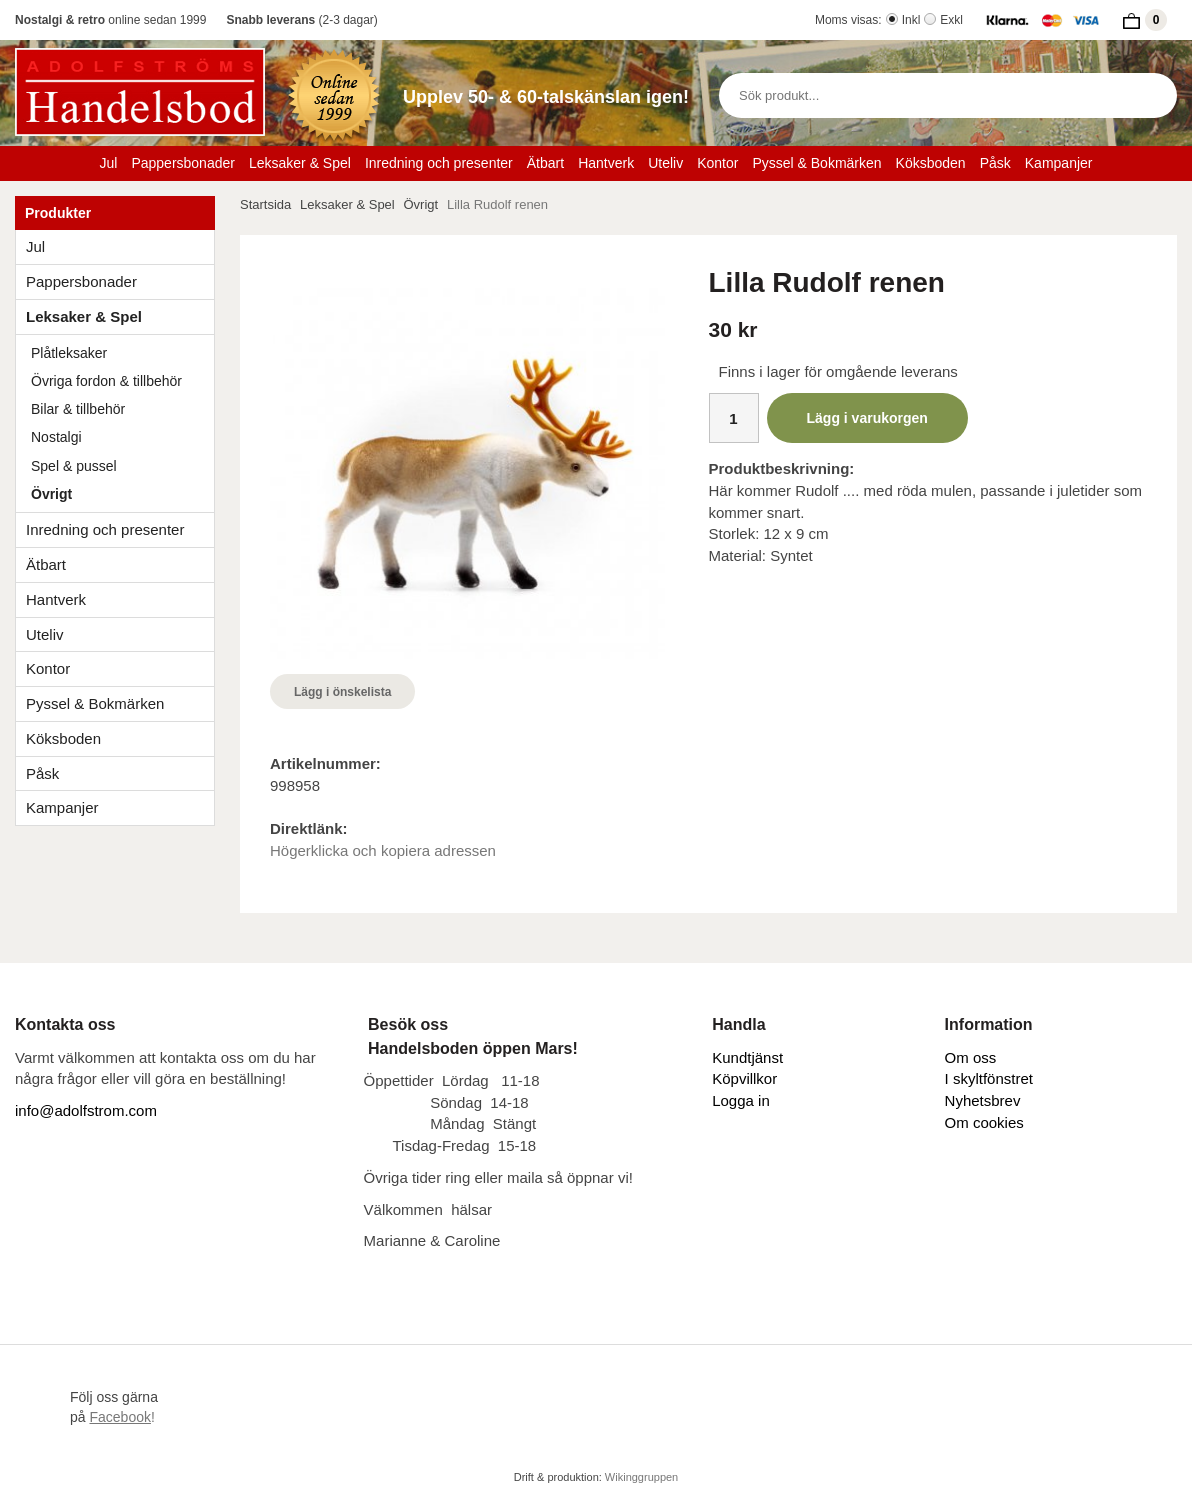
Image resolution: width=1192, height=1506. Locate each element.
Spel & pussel (74, 466)
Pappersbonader (183, 163)
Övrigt (51, 494)
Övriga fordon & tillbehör (106, 381)
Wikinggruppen (641, 1477)
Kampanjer (1059, 163)
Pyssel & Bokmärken (816, 163)
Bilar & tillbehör (78, 409)
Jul (109, 163)
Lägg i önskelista (342, 692)
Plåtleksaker (69, 353)
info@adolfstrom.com (86, 1110)
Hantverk (606, 163)
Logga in (741, 1100)
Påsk (995, 163)
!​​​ (121, 1417)
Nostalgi (56, 437)
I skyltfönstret (989, 1078)
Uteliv (665, 163)
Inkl (911, 20)
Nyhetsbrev (983, 1100)
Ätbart (545, 163)
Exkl (951, 20)
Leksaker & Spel (300, 163)
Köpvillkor (744, 1078)
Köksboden (931, 163)
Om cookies (984, 1122)
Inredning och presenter (439, 163)
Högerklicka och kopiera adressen (383, 850)
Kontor (717, 163)
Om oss (971, 1057)
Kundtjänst (747, 1057)
